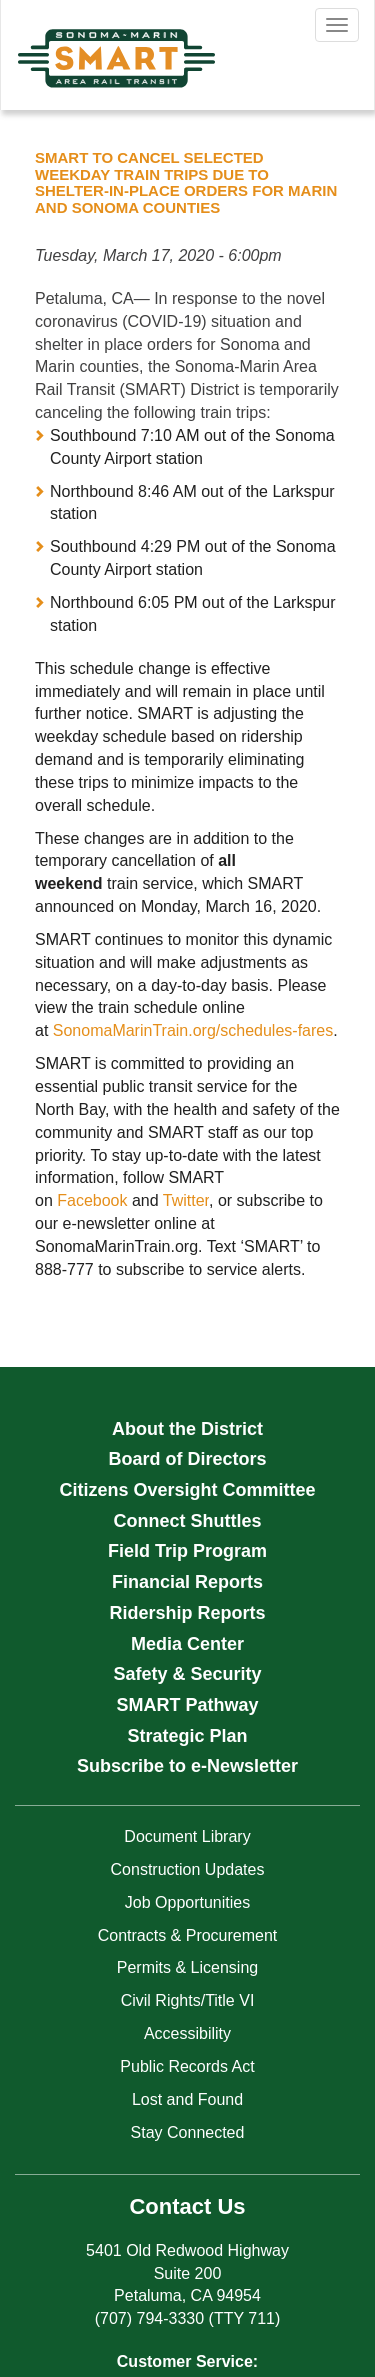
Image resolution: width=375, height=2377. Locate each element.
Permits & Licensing (187, 1967)
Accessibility (187, 2033)
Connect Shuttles (187, 1521)
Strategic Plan (187, 1736)
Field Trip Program (187, 1551)
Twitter (186, 1200)
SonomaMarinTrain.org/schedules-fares (193, 1030)
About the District (187, 1429)
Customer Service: (187, 2361)
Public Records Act (187, 2066)
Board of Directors (187, 1459)
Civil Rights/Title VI (188, 2000)
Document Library (187, 1836)
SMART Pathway (187, 1705)
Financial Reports (187, 1582)
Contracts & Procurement (188, 1935)
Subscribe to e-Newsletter (187, 1766)
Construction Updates (188, 1869)
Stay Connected (188, 2132)
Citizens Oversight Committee (187, 1490)
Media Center (187, 1644)
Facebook (92, 1200)
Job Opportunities (187, 1902)
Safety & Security (187, 1674)
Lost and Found (187, 2099)
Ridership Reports (187, 1613)
